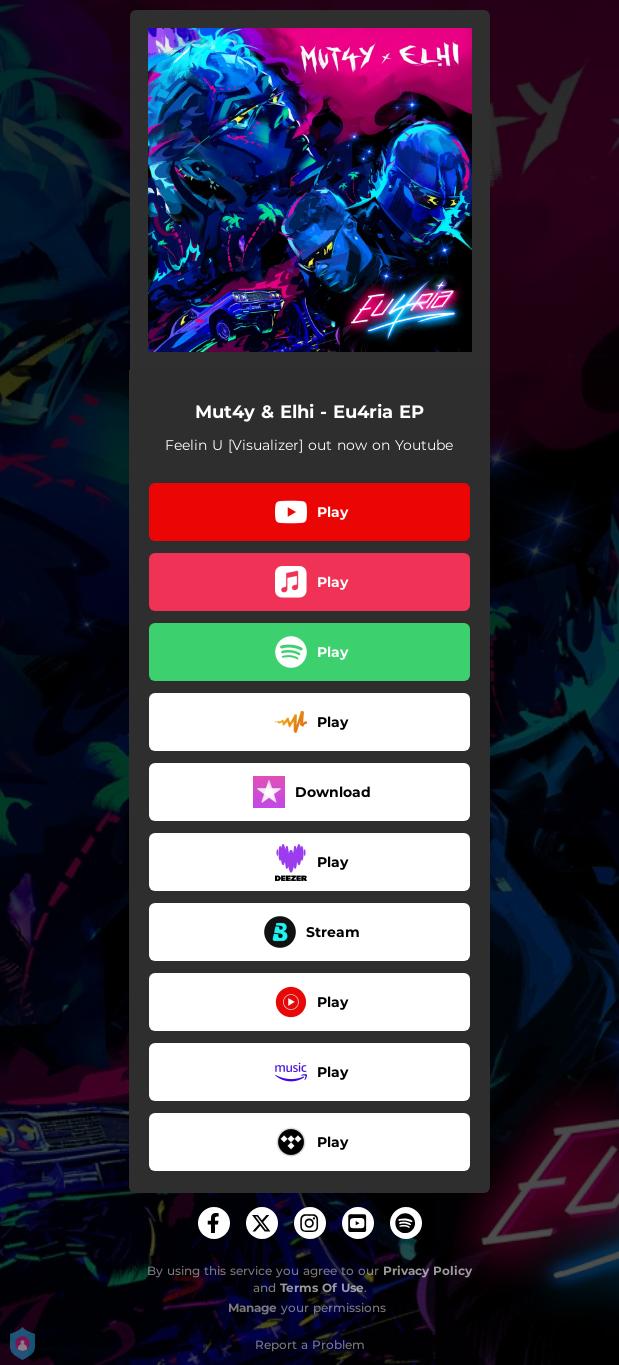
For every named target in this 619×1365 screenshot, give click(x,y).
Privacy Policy (427, 1270)
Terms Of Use (322, 1287)
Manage (252, 1307)
